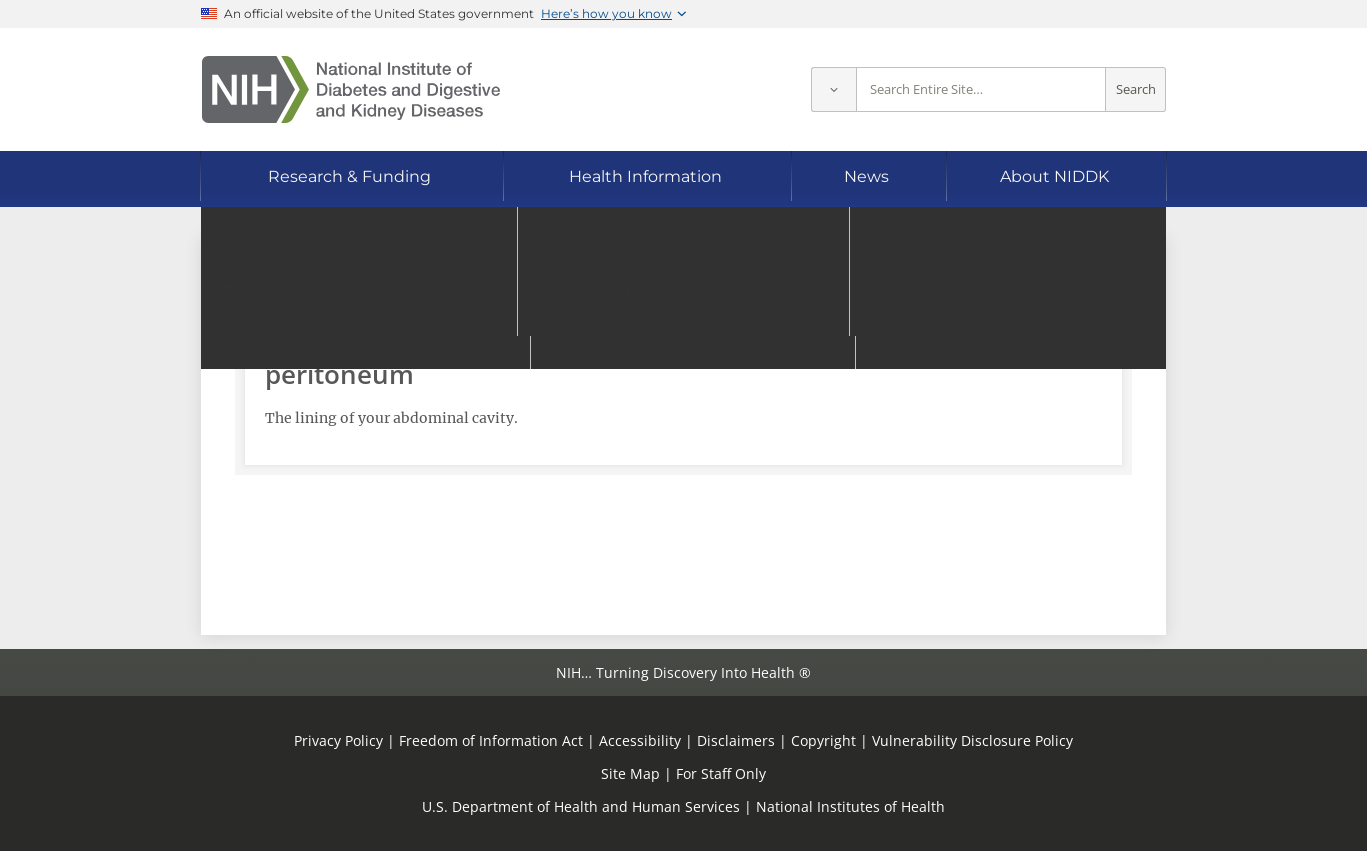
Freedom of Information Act (491, 740)
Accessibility (640, 740)
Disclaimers (736, 740)
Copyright (823, 740)
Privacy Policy (338, 740)
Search (1136, 89)
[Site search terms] (981, 89)
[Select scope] (833, 89)
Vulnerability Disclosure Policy (972, 740)
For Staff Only (721, 773)
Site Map (630, 773)
